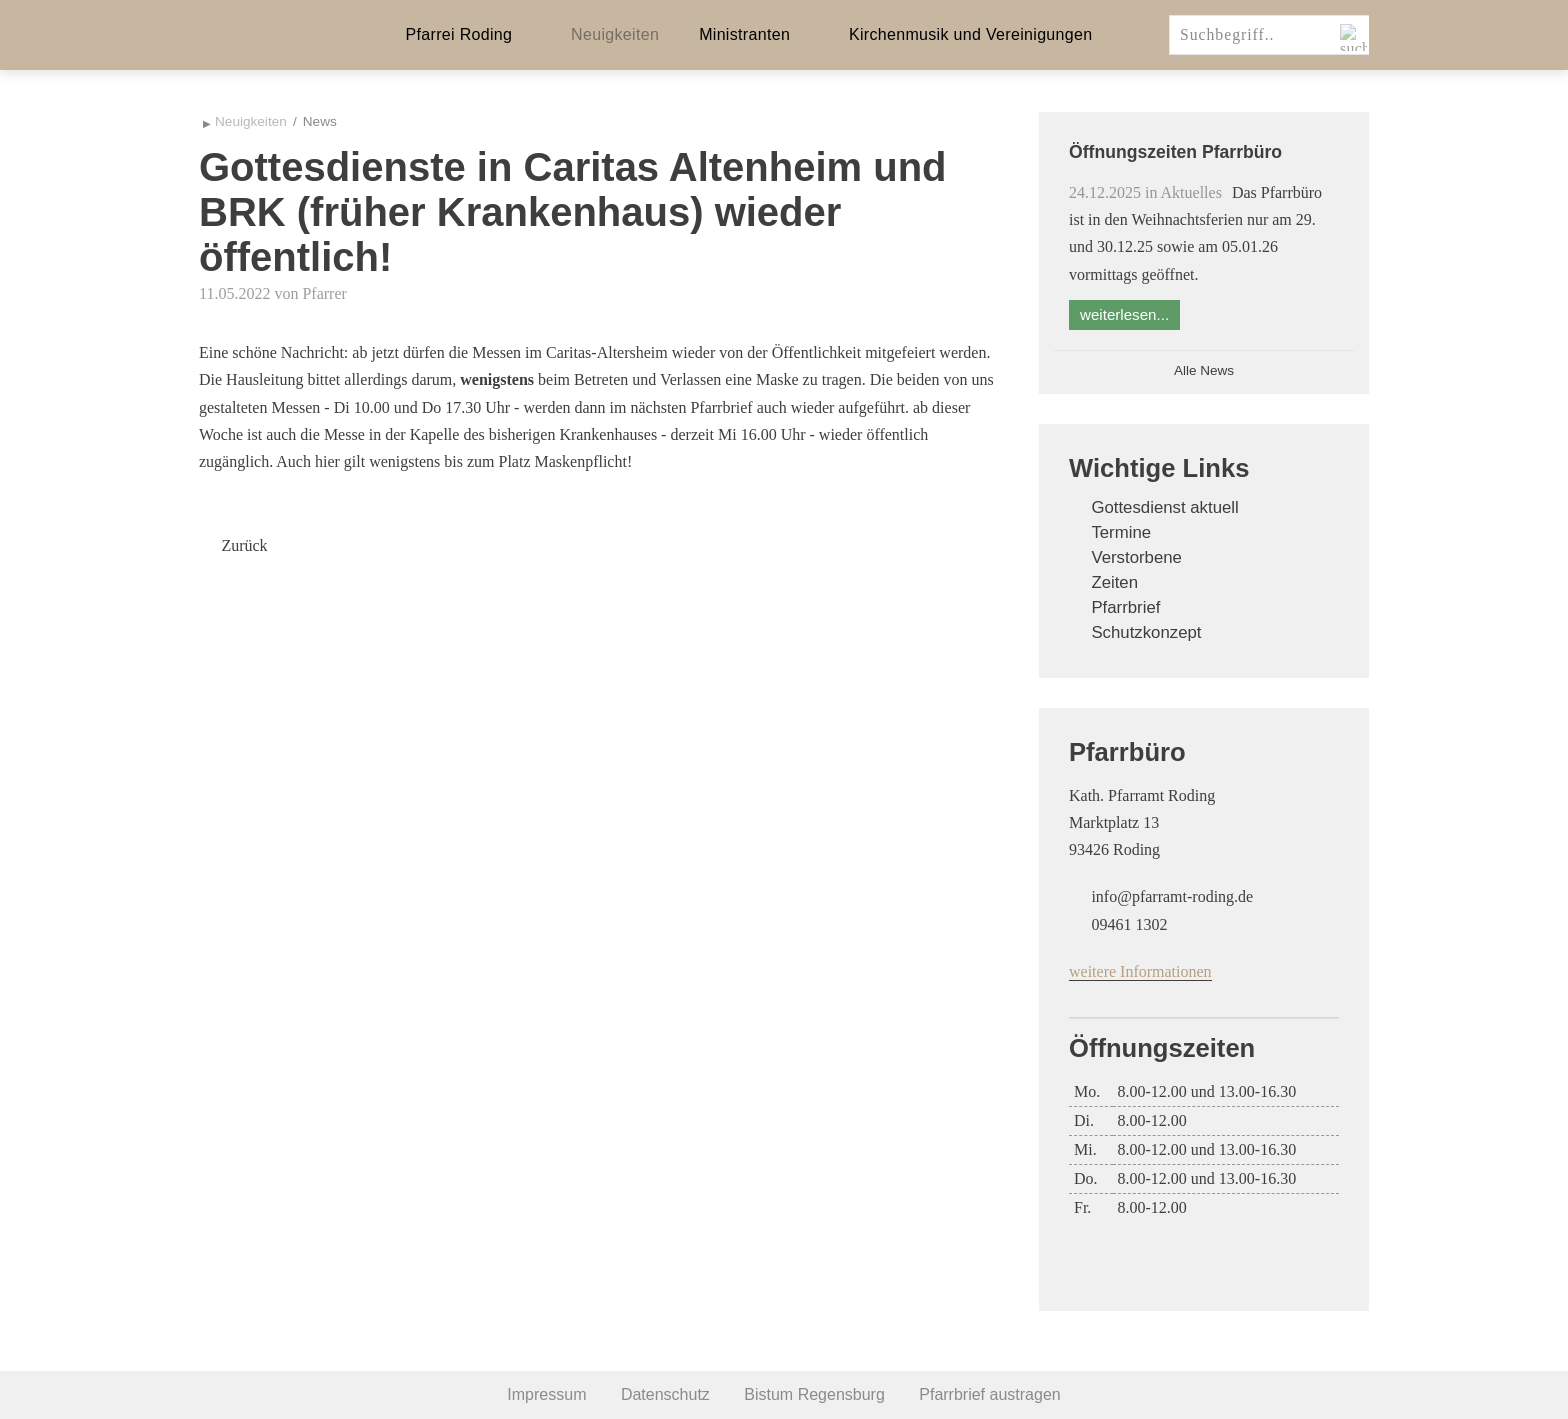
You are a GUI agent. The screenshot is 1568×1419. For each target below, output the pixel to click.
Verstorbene (1136, 557)
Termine (1121, 532)
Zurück (244, 545)
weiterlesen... (1124, 314)
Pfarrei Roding (459, 34)
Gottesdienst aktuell (1164, 507)
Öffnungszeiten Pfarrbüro (1175, 152)
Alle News (1204, 370)
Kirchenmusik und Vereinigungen (971, 34)
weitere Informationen (1140, 971)
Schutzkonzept (1146, 632)
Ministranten (744, 34)
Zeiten (1114, 582)
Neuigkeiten (615, 34)
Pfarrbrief (1125, 607)
